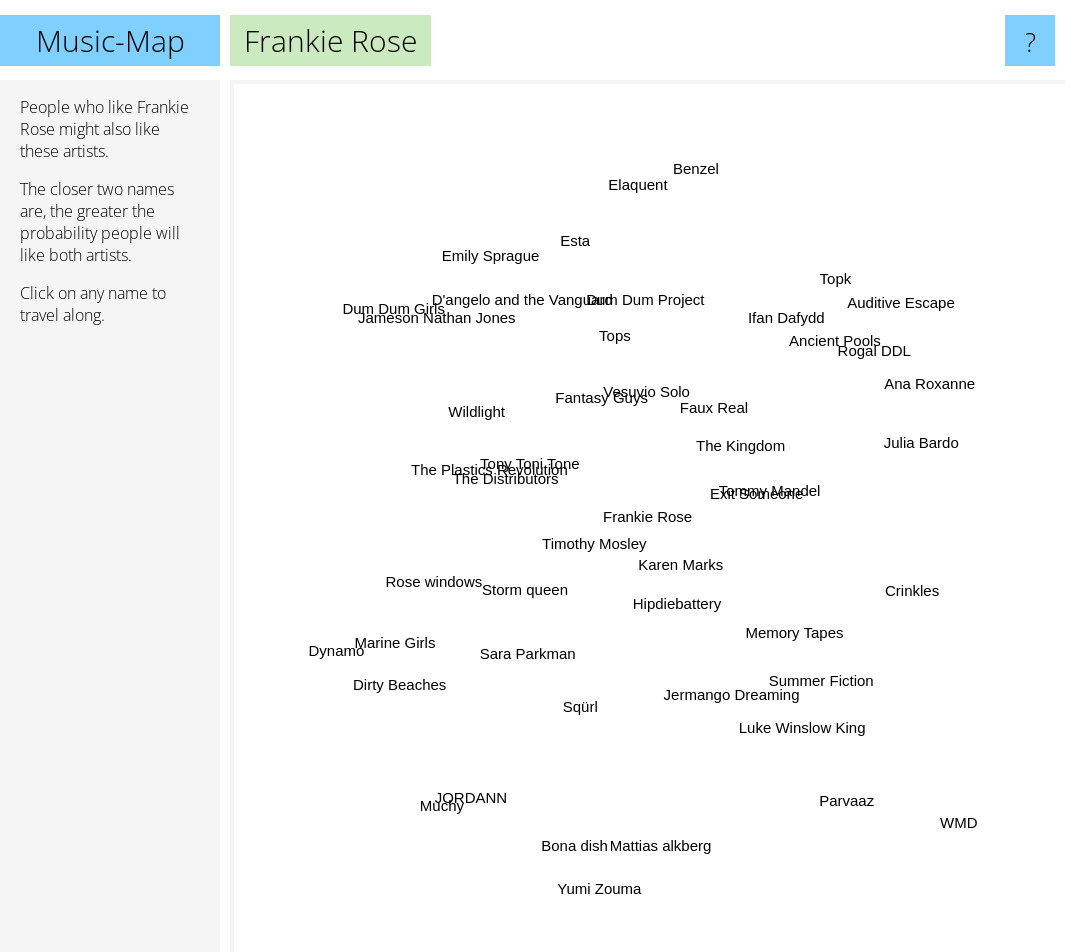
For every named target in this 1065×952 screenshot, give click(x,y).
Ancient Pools (824, 352)
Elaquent (634, 190)
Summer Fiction (838, 689)
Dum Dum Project (645, 323)
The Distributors (521, 482)
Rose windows (448, 567)
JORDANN (486, 773)
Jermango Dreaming (729, 685)
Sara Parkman (517, 651)
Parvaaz (830, 787)
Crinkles (899, 592)
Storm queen (525, 601)
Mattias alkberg (661, 810)
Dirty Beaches (426, 665)
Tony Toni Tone (535, 467)
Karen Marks (674, 578)
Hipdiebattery (679, 613)
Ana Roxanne (898, 397)
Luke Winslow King (796, 710)
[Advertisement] (110, 647)
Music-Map (110, 40)
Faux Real (710, 405)
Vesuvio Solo (651, 368)
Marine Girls (394, 639)
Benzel (694, 181)
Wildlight (495, 422)
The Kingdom (740, 448)
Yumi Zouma (607, 863)
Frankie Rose (647, 516)
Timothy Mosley (595, 557)
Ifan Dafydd (794, 335)
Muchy (446, 796)
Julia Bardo (904, 450)
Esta (567, 252)
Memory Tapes (774, 622)
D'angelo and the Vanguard (529, 300)
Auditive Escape (903, 302)
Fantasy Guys (589, 395)
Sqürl (574, 731)
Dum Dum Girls (421, 330)
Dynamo (355, 643)
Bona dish (584, 832)
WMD (939, 802)
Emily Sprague (502, 273)
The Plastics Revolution (466, 456)
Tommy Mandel (774, 489)
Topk (813, 300)
